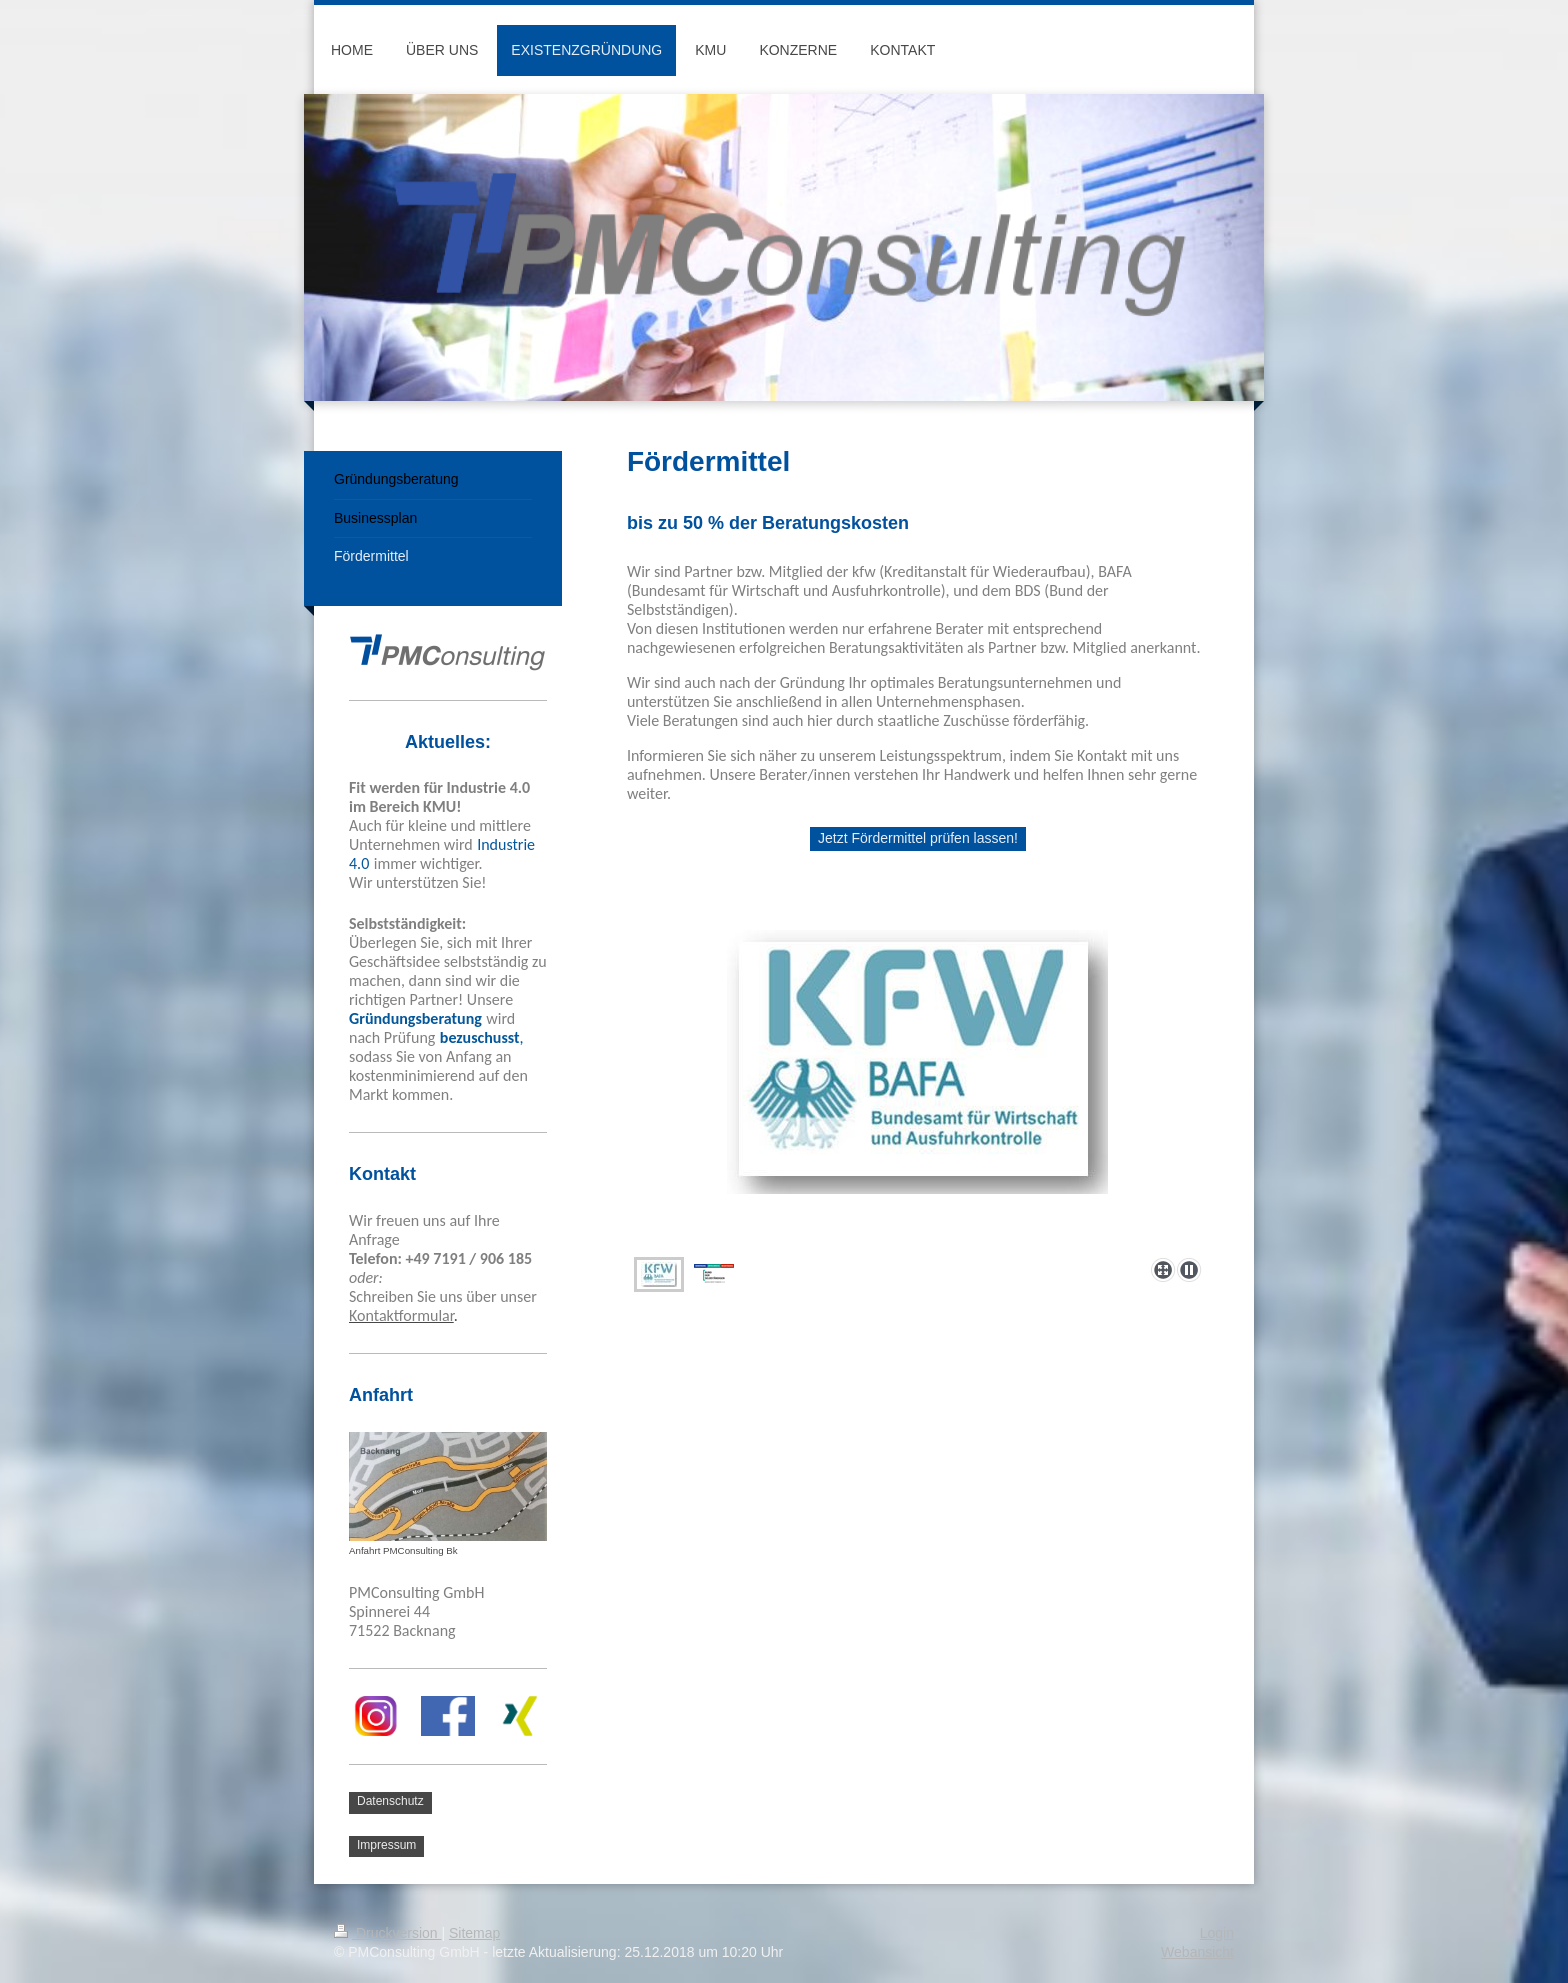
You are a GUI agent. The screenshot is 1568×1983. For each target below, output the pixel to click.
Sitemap (474, 1933)
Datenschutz (390, 1801)
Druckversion (387, 1933)
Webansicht (1197, 1952)
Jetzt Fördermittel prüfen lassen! (918, 838)
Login (1217, 1933)
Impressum (386, 1845)
